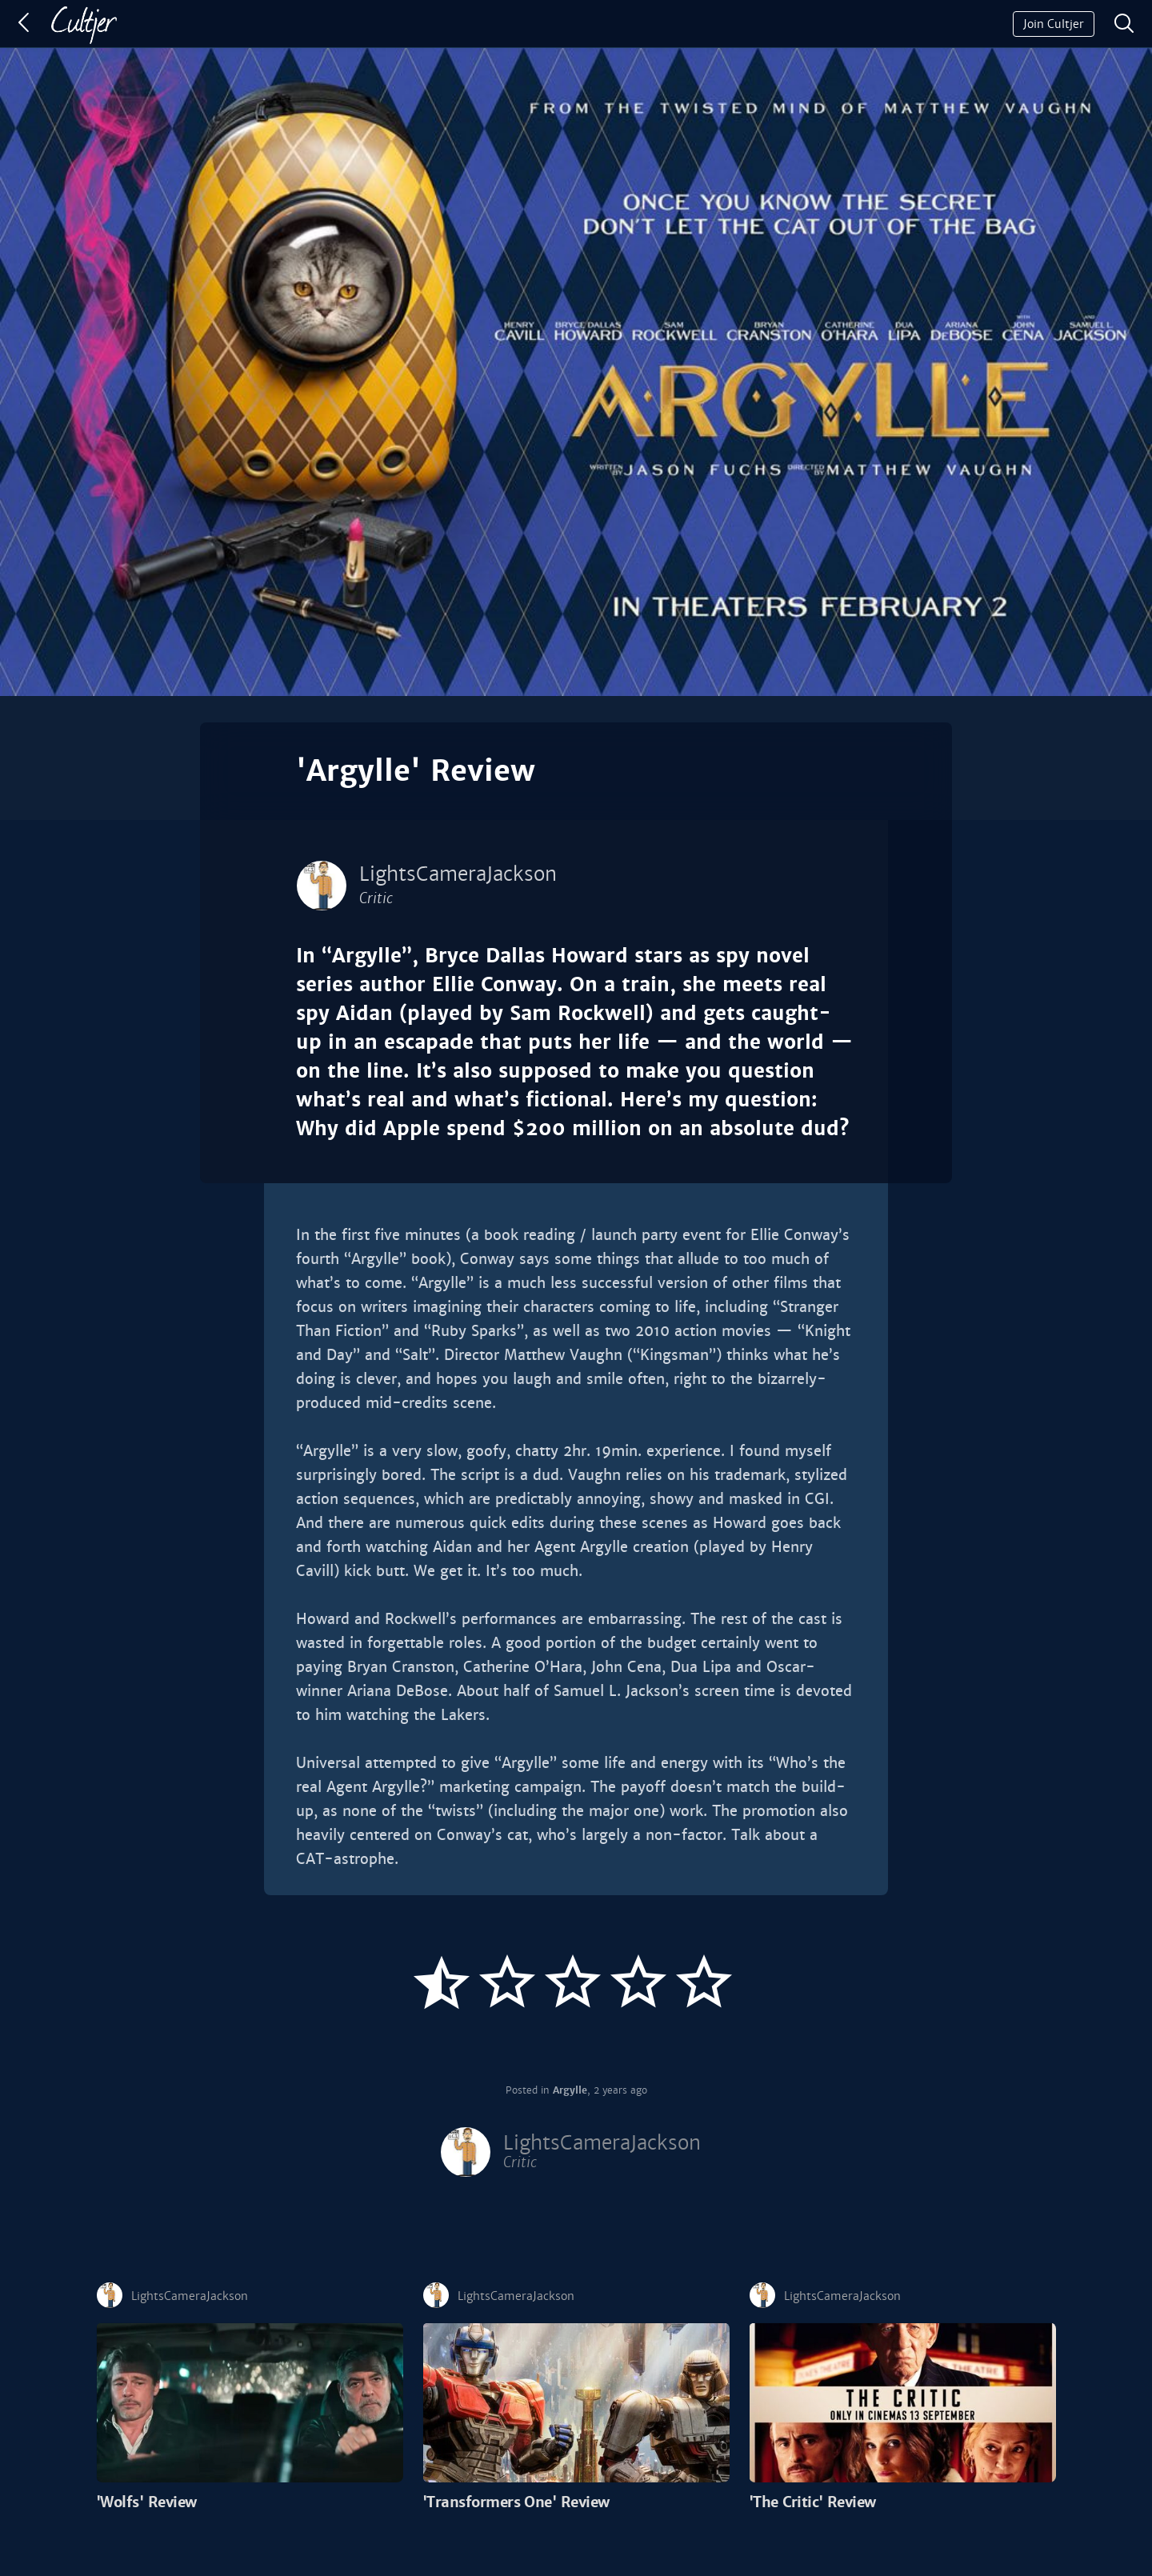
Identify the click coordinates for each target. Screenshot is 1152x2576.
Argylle (570, 2090)
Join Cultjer (1053, 24)
